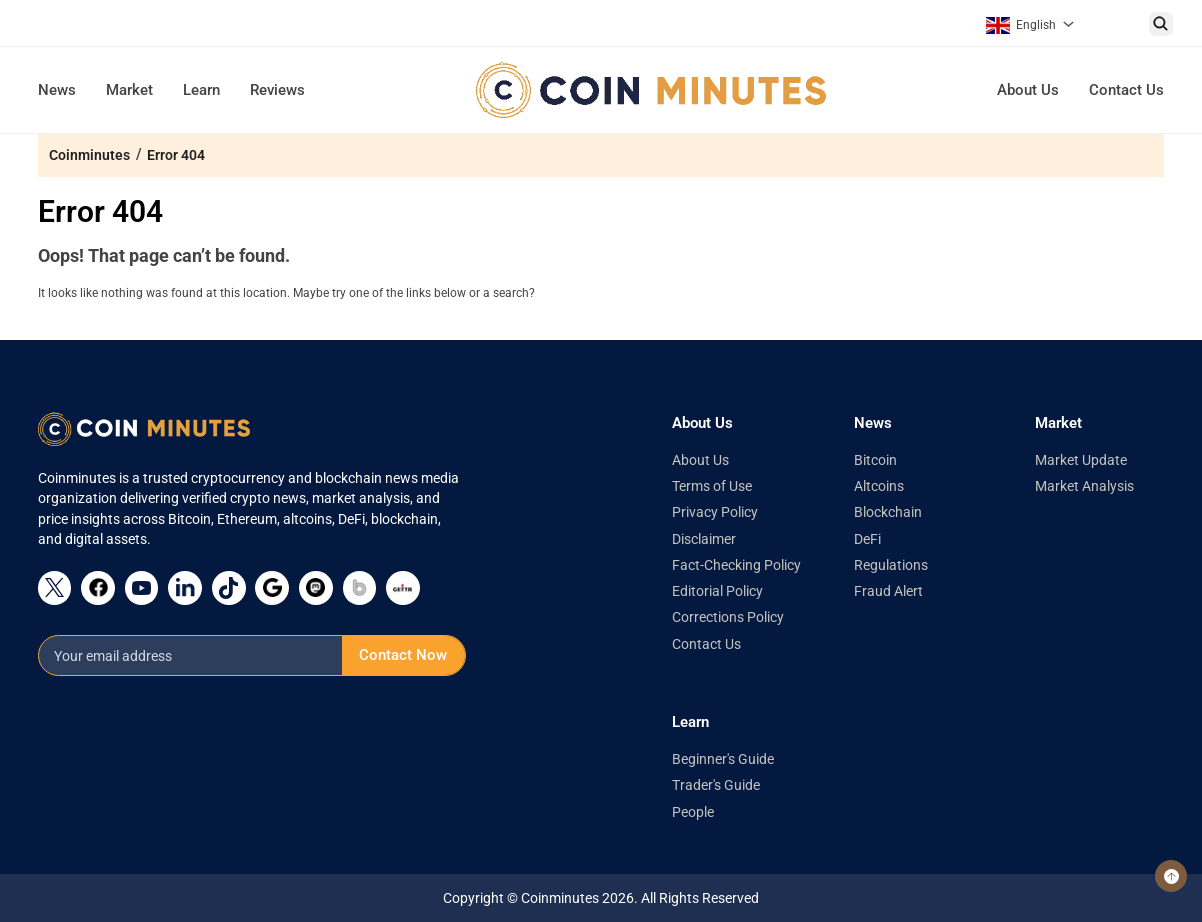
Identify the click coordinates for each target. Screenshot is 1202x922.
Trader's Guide (716, 785)
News (57, 90)
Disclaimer (704, 539)
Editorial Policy (717, 591)
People (693, 812)
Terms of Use (712, 486)
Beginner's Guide (723, 759)
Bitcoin (875, 460)
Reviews (277, 90)
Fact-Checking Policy (736, 565)
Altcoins (879, 486)
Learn (201, 90)
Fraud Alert (888, 591)
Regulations (891, 565)
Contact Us (1126, 90)
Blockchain (888, 512)
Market (129, 90)
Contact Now (403, 655)
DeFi (867, 539)
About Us (1028, 90)
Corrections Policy (728, 617)
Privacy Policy (715, 512)
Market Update (1081, 460)
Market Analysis (1084, 486)
